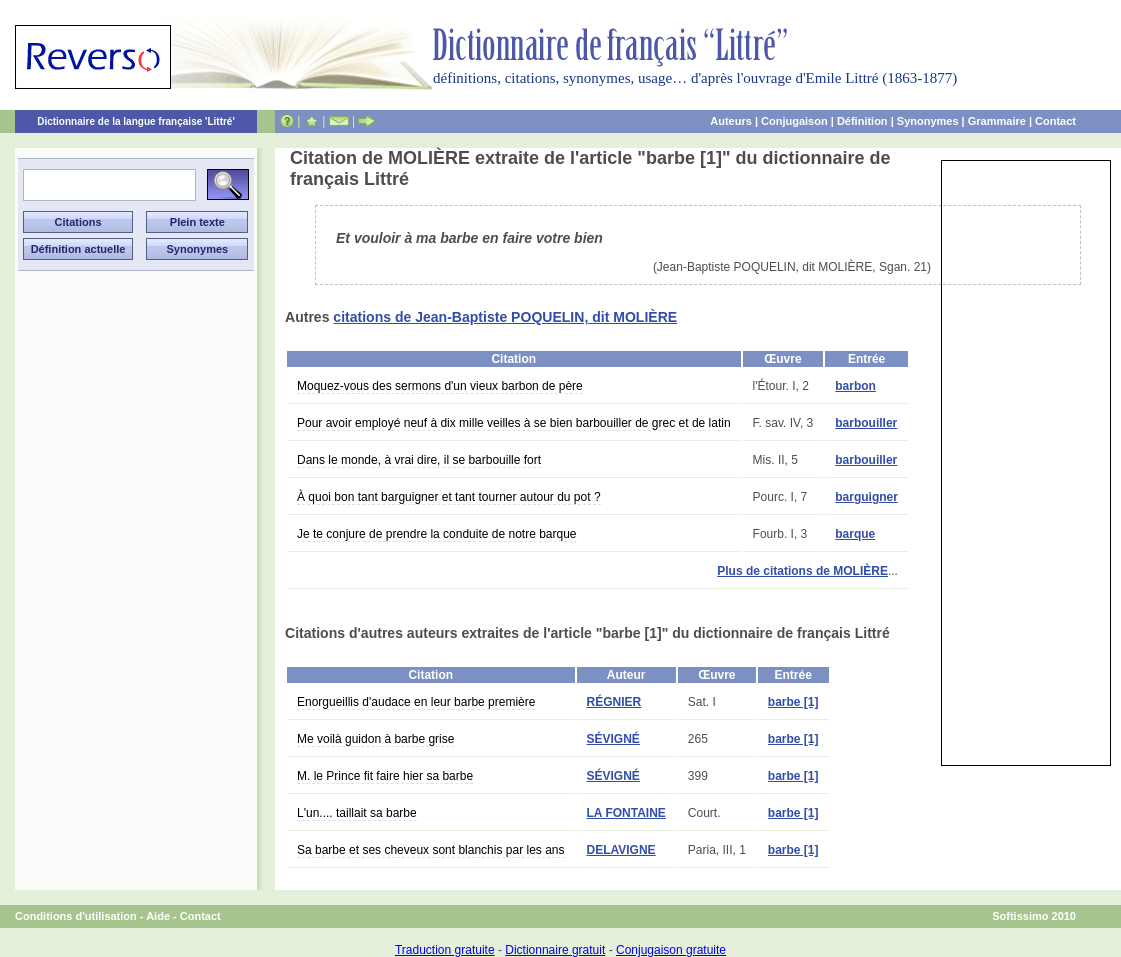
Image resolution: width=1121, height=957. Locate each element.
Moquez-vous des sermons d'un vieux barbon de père (440, 386)
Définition (862, 121)
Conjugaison (794, 121)
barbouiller (866, 423)
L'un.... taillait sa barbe (357, 813)
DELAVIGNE (621, 850)
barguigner (866, 497)
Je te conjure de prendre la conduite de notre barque (437, 534)
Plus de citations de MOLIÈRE (802, 571)
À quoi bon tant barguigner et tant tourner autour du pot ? (449, 497)
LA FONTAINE (626, 813)
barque (855, 534)
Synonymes (928, 121)
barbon (855, 386)
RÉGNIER (614, 702)
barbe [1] (793, 702)
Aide (158, 916)
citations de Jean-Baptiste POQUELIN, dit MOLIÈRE (505, 317)
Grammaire (997, 121)
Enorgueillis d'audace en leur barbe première (416, 702)
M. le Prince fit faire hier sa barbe (385, 776)
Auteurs (731, 121)
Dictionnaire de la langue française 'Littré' (136, 121)
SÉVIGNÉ (613, 739)
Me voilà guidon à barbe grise (375, 739)
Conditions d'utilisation (76, 916)
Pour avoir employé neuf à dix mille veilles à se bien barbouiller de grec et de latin (514, 423)
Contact (1055, 121)
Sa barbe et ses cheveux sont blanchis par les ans (431, 850)
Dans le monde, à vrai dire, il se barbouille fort (419, 460)
